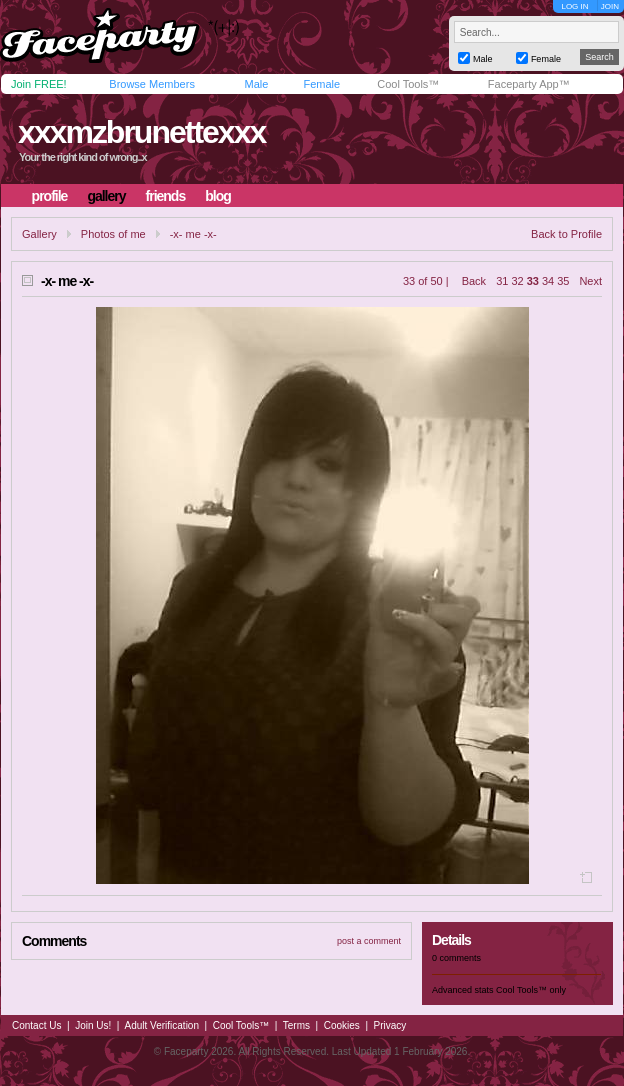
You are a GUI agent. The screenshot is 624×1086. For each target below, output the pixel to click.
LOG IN (574, 6)
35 (563, 281)
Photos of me (113, 234)
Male (256, 84)
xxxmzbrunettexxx (141, 132)
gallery (106, 196)
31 (502, 281)
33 (533, 281)
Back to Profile (566, 234)
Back (474, 281)
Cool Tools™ (408, 84)
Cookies (342, 1025)
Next (590, 281)
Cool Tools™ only (531, 990)
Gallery (39, 234)
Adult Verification (161, 1025)
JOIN (610, 6)
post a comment (369, 941)
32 (517, 281)
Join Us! (93, 1025)
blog (218, 196)
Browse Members (152, 84)
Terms (296, 1025)
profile (50, 196)
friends (166, 196)
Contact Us (36, 1025)
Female (321, 84)
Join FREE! (39, 84)
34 (548, 281)
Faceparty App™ (529, 84)
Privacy (390, 1025)
